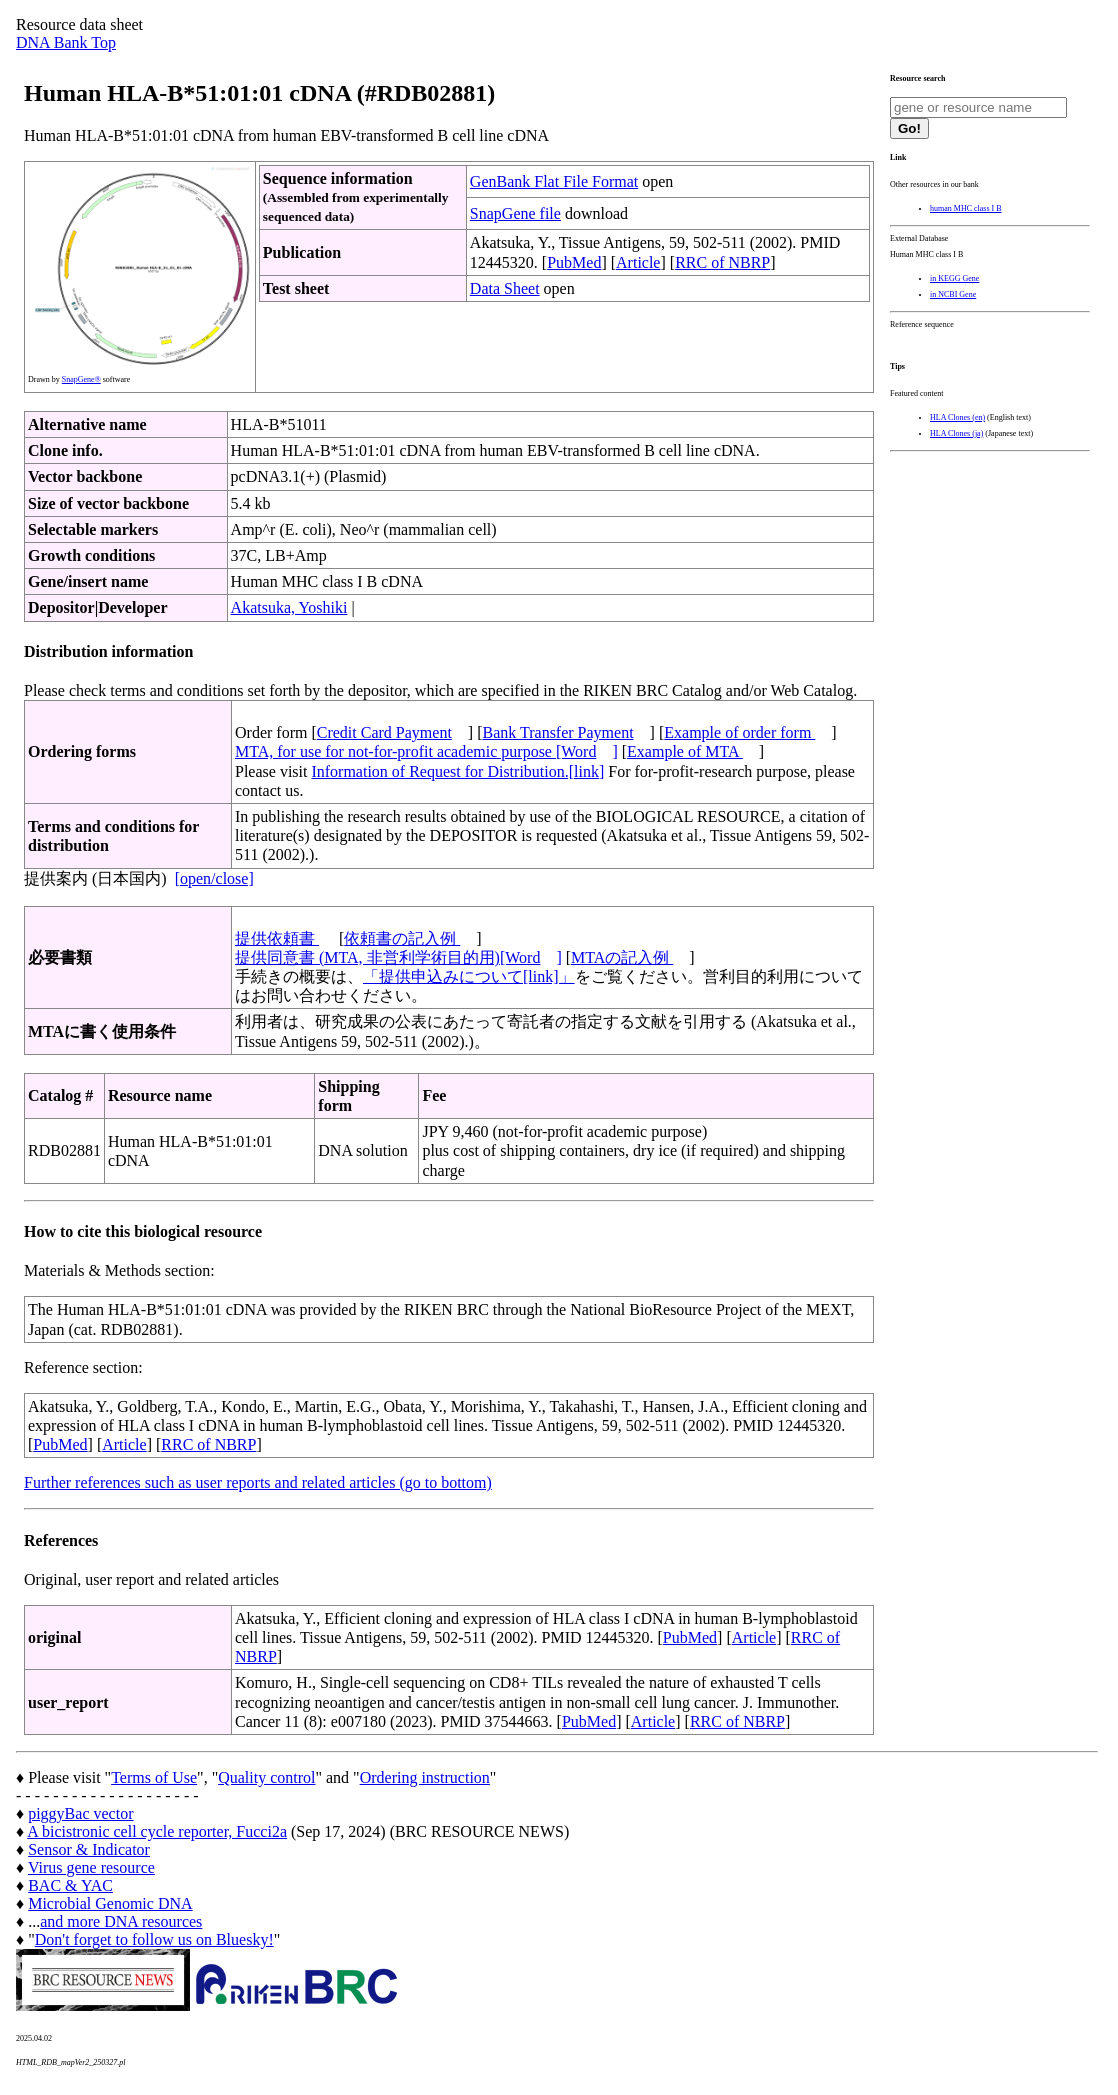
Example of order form (739, 732)
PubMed (574, 262)
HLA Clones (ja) (956, 433)
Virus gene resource (91, 1867)
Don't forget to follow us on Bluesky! (154, 1939)
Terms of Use (154, 1777)
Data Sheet (505, 288)
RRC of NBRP (722, 262)
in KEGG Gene (954, 278)
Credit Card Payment (384, 732)
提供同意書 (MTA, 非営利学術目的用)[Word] (398, 957)
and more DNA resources (121, 1921)
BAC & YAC (70, 1885)
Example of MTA (685, 751)
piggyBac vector (80, 1813)
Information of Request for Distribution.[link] (457, 771)
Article (638, 262)
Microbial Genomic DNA (110, 1903)
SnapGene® (81, 379)
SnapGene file (515, 213)
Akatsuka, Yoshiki (289, 607)
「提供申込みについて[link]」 (469, 976)
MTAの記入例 (622, 957)
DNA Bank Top (66, 42)
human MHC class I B (966, 208)
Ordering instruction (425, 1777)
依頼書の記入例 (402, 938)
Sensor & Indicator (89, 1849)
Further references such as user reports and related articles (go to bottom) (258, 1482)
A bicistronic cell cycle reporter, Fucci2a (157, 1831)
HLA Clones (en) (957, 417)
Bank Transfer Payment (558, 732)
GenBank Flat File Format (554, 181)
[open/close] (214, 878)
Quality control (266, 1777)
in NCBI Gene (953, 294)
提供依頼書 (277, 938)
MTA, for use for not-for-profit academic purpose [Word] (426, 751)
